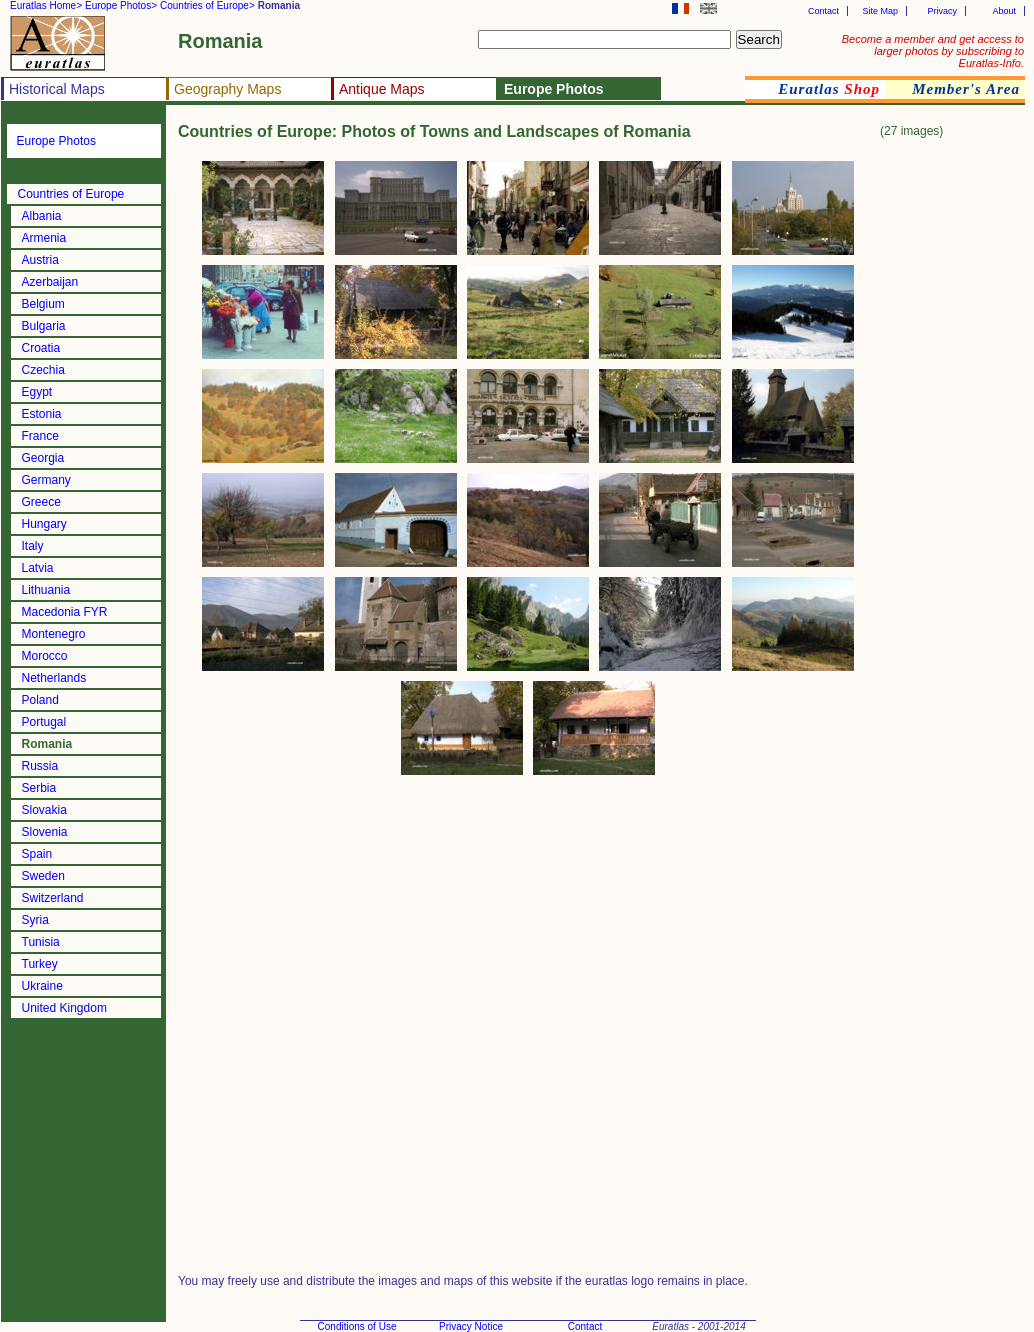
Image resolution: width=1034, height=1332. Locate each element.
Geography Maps (227, 89)
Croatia (41, 348)
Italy (33, 546)
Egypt (37, 392)
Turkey (40, 964)
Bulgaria (44, 326)
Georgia (43, 458)
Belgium (43, 304)
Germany (46, 480)
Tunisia (41, 942)
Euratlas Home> (46, 5)
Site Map (880, 11)
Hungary (44, 524)
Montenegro (54, 634)
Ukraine (42, 986)
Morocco (45, 656)
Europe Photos (56, 141)
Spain (37, 854)
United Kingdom (64, 1008)
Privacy (942, 11)
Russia (40, 766)
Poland (40, 700)
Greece (41, 502)
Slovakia (44, 810)
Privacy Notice (471, 1326)
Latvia (38, 568)
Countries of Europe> (207, 5)
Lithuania (46, 590)
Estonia (42, 414)
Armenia (44, 238)
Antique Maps (382, 89)
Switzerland (53, 898)
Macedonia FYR (65, 612)
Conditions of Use (357, 1326)
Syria (35, 920)
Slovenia (45, 832)
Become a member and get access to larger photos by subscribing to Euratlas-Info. (933, 51)
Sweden (43, 876)
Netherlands (54, 678)
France (40, 436)
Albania (42, 216)
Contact (823, 11)
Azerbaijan (50, 282)
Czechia (43, 370)
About (1004, 11)
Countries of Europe (71, 194)
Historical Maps (57, 89)
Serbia (39, 788)
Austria (40, 260)
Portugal (44, 722)
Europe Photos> (121, 5)
